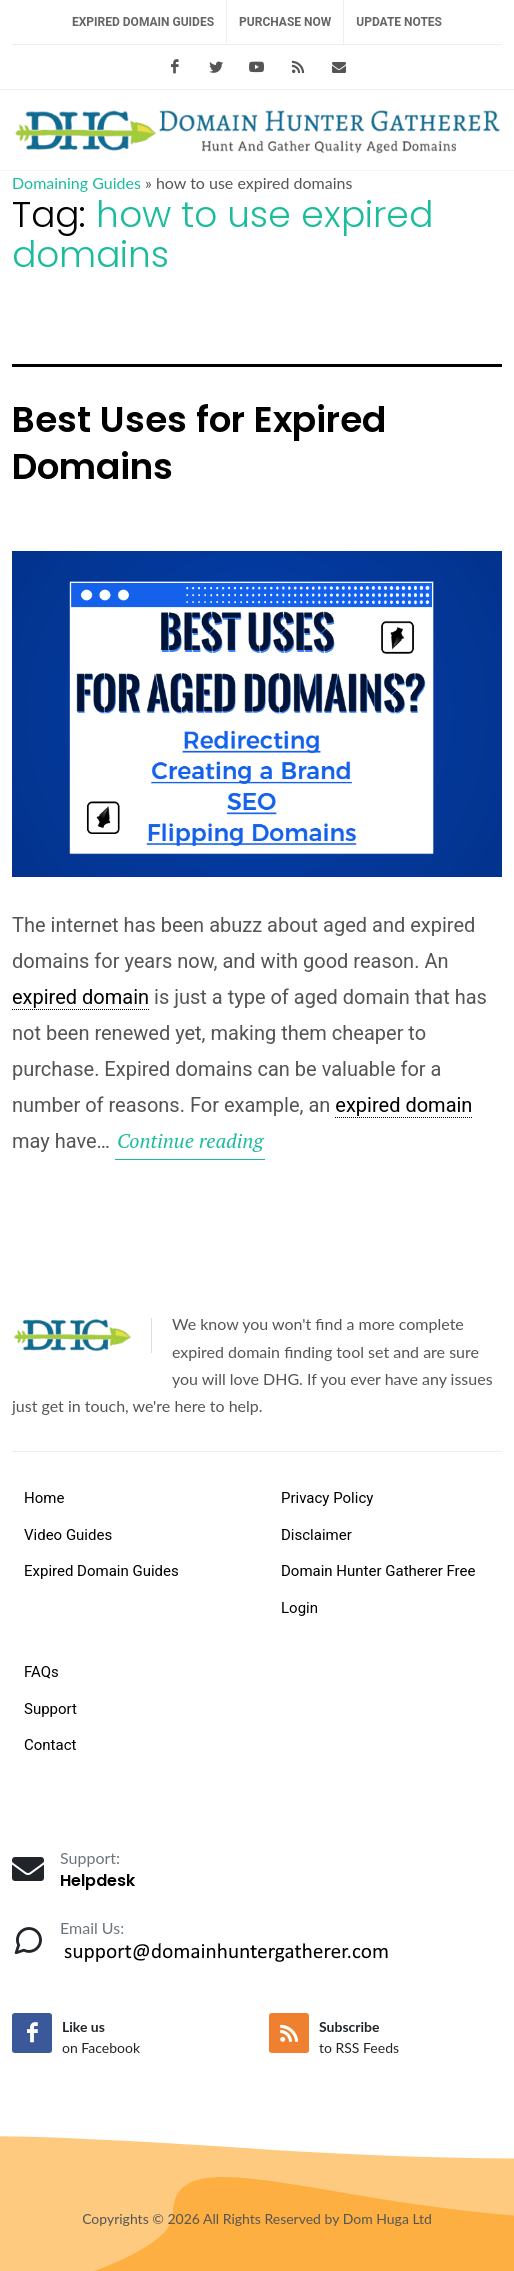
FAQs (41, 1672)
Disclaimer (316, 1535)
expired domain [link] (80, 997)
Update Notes (399, 22)
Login (299, 1608)
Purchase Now (285, 22)
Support (50, 1709)
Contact (50, 1745)
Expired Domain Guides (143, 22)
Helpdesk (97, 1880)
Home (44, 1498)
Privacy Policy (327, 1498)
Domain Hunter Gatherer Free (378, 1571)
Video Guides (68, 1535)
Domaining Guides (76, 182)
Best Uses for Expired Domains (199, 443)
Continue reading (191, 1141)
